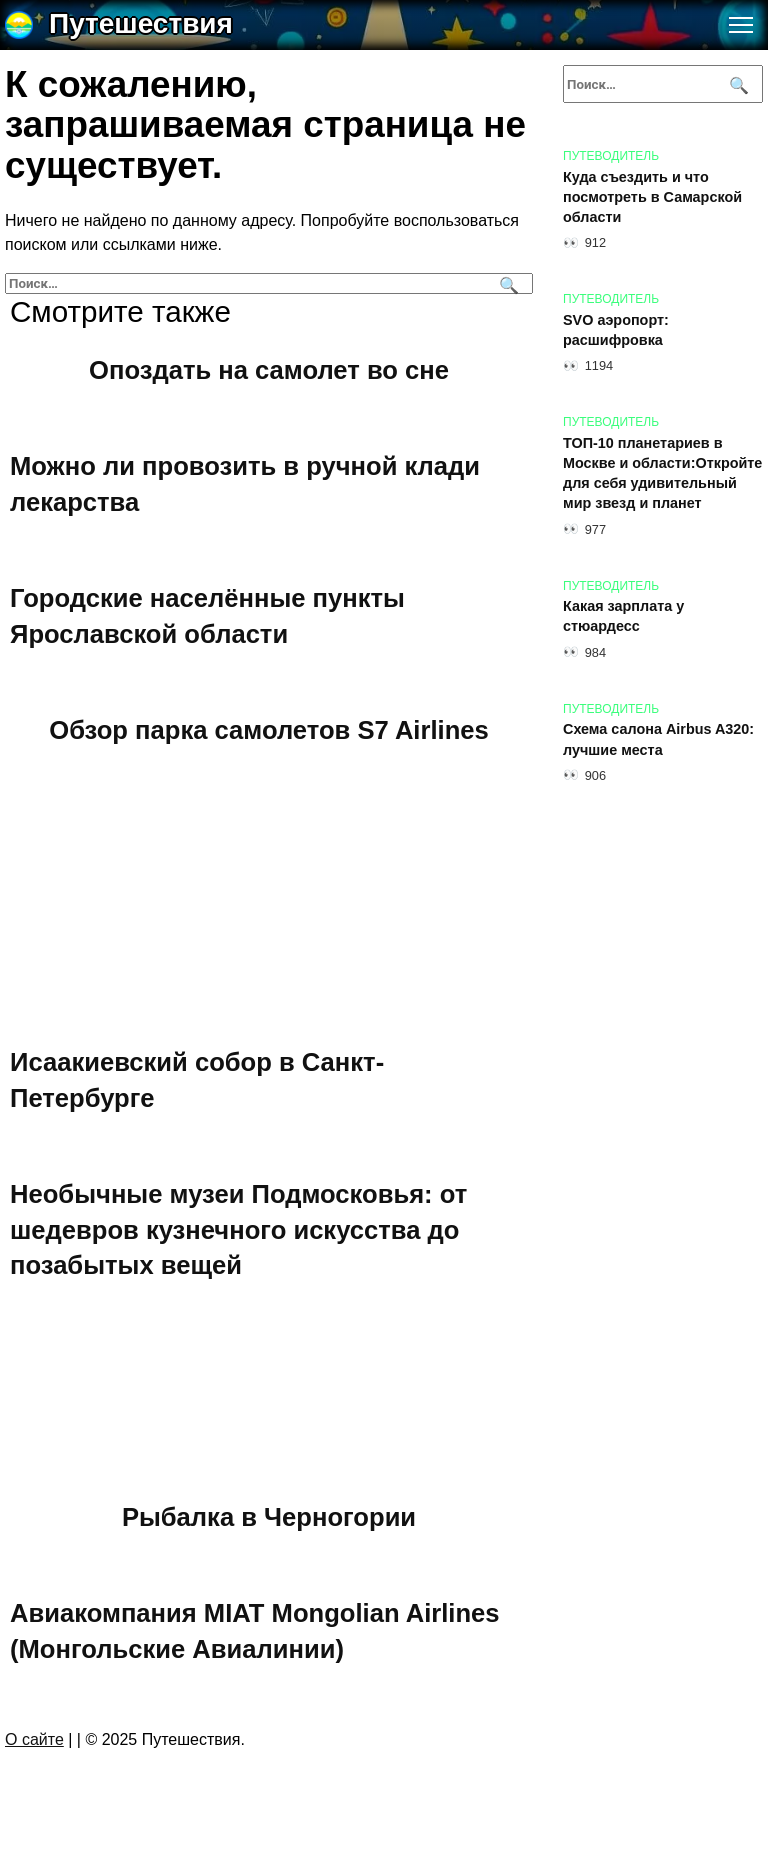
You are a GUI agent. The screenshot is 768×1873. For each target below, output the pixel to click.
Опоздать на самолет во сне (269, 369)
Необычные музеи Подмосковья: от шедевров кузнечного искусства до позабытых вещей (238, 1229)
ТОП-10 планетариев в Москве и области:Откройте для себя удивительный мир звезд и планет (662, 473)
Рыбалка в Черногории (269, 1517)
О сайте (34, 1739)
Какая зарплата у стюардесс (623, 617)
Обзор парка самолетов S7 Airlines (269, 729)
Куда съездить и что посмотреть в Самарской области (652, 197)
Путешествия (141, 23)
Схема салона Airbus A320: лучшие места (658, 740)
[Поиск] (506, 283)
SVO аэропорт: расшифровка (616, 330)
